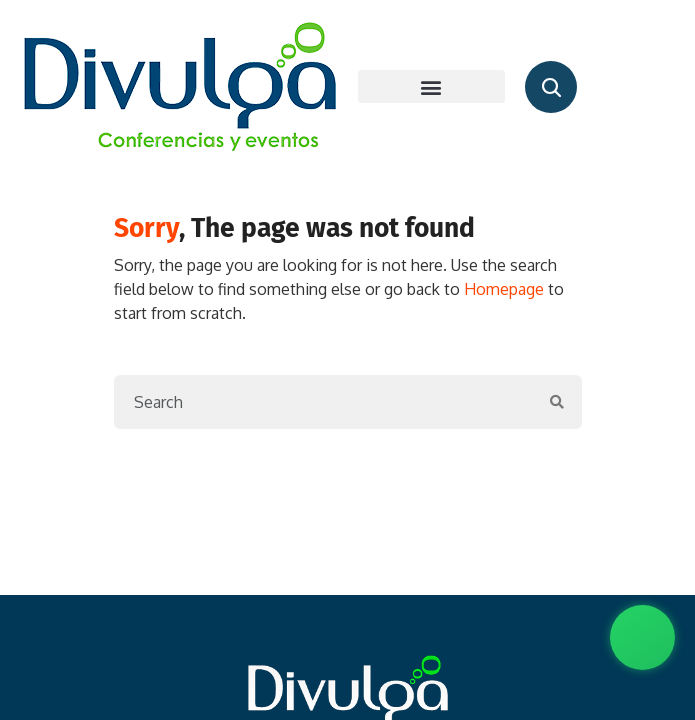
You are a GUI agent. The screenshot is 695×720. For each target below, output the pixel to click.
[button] (432, 86)
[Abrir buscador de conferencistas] (551, 87)
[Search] (324, 402)
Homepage (504, 289)
